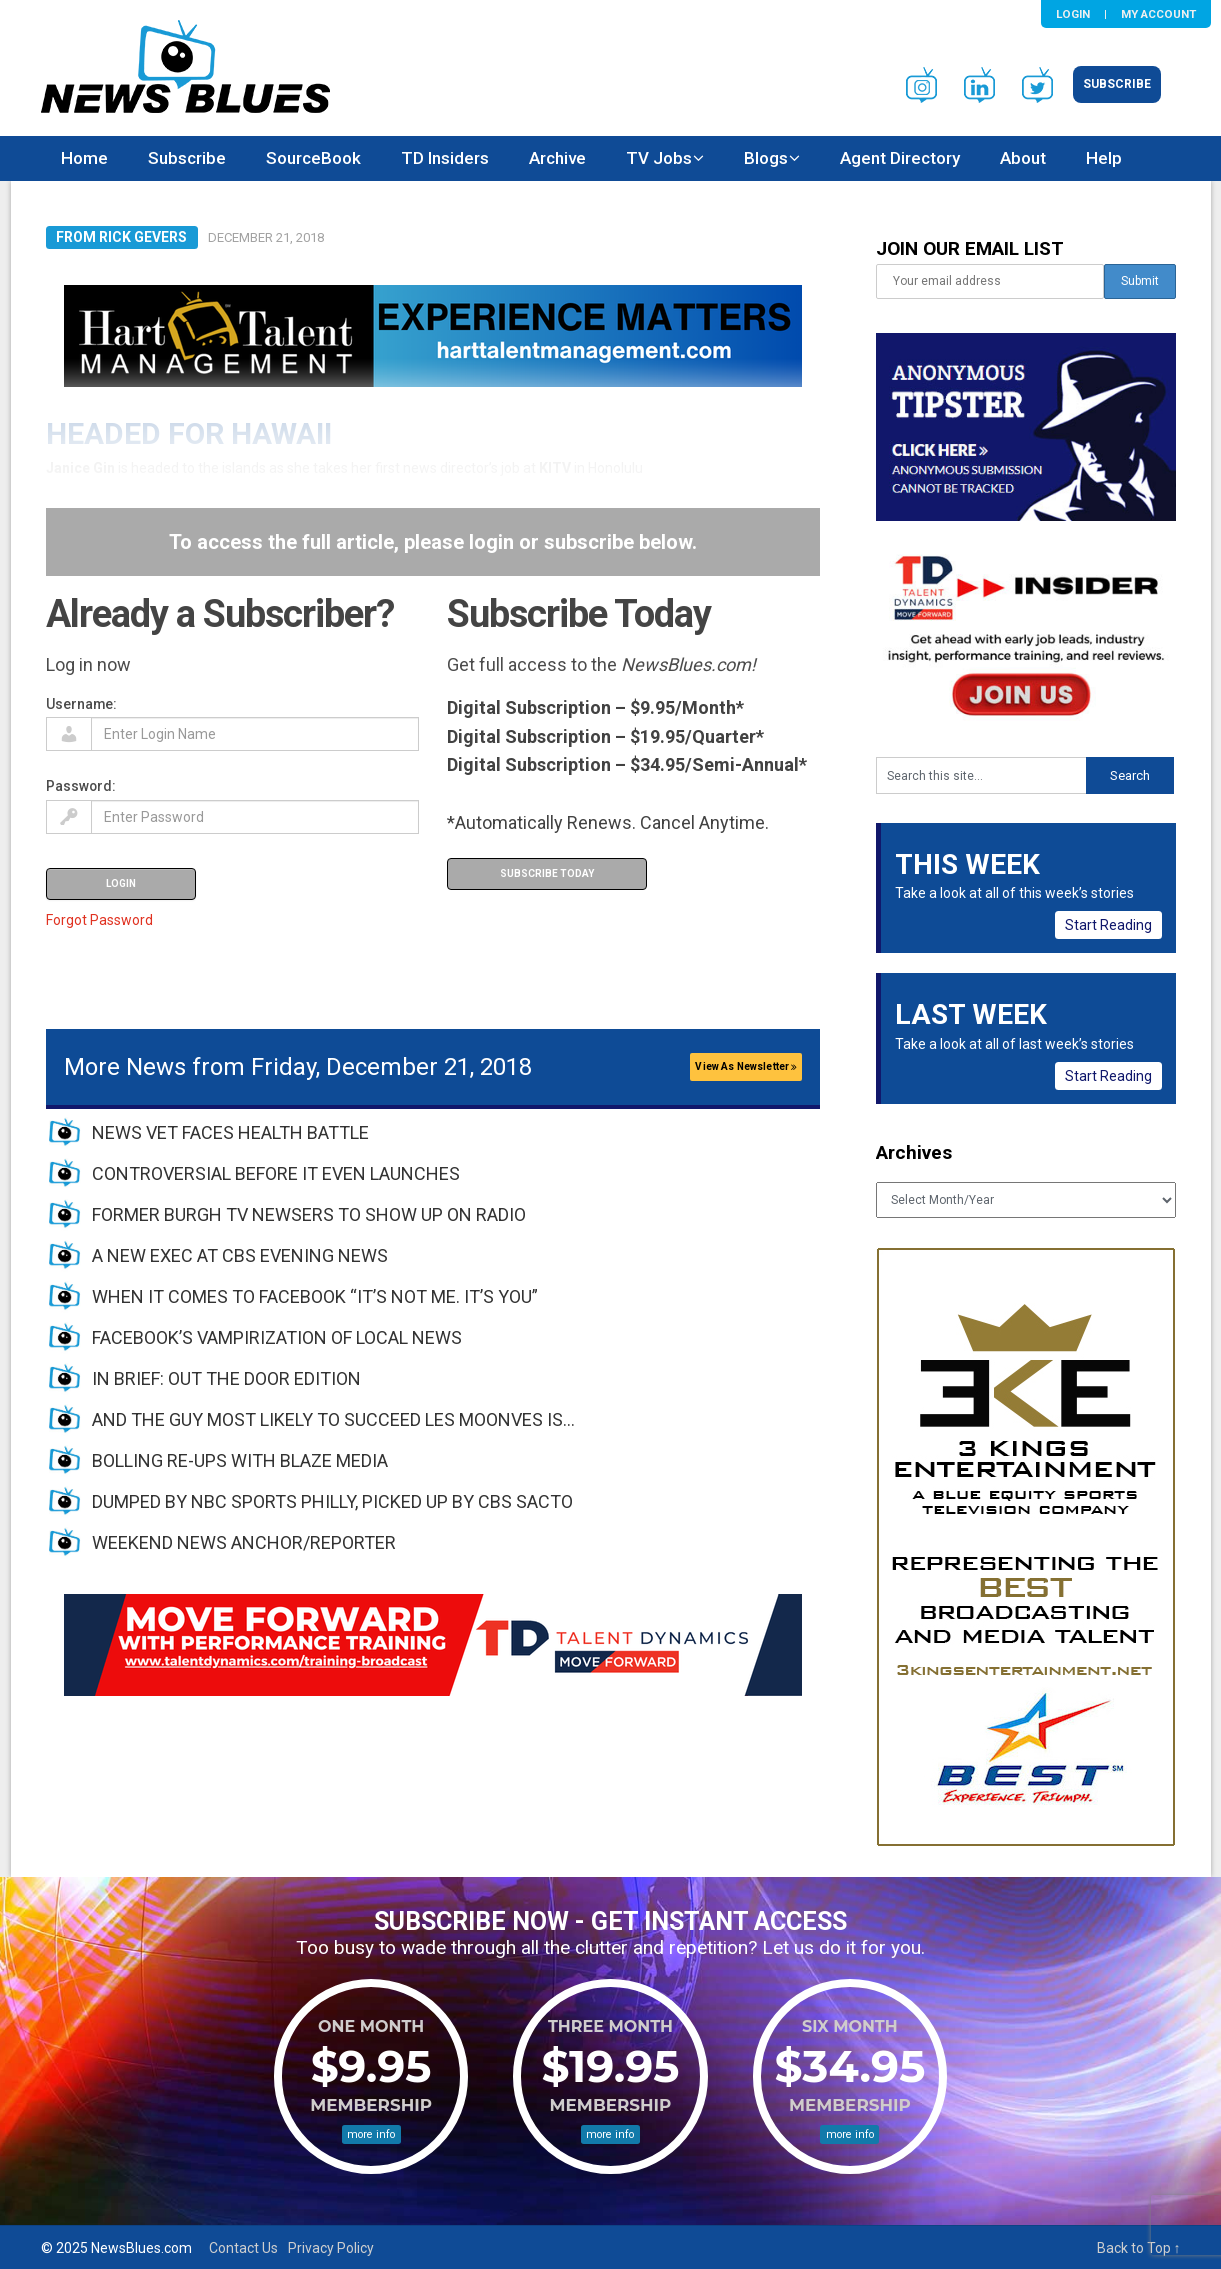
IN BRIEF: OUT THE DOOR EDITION (226, 1378)
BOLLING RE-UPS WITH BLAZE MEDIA (240, 1460)
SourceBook (313, 158)
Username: (81, 704)
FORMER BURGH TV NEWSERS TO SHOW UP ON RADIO (309, 1214)
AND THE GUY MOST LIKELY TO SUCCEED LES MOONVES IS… (333, 1419)
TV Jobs (659, 158)
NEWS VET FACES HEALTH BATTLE (230, 1132)
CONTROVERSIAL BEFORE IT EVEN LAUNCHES (276, 1173)
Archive (557, 158)
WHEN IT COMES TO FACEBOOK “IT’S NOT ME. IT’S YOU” (315, 1296)
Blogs (766, 158)
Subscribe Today (547, 873)
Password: (81, 786)
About (1023, 158)
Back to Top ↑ (1139, 2248)
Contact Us (243, 2248)
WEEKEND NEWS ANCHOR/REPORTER (244, 1542)
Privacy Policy (331, 2248)
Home (84, 158)
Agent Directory (900, 158)
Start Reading (1108, 925)
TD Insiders (445, 158)
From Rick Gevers (121, 237)
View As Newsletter (746, 1066)
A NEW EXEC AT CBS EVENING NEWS (240, 1255)
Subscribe (1117, 84)
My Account (1158, 14)
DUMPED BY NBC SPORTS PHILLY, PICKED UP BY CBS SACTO (332, 1501)
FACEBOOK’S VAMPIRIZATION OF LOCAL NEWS (277, 1337)
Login (1073, 14)
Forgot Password (99, 920)
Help (1104, 158)
